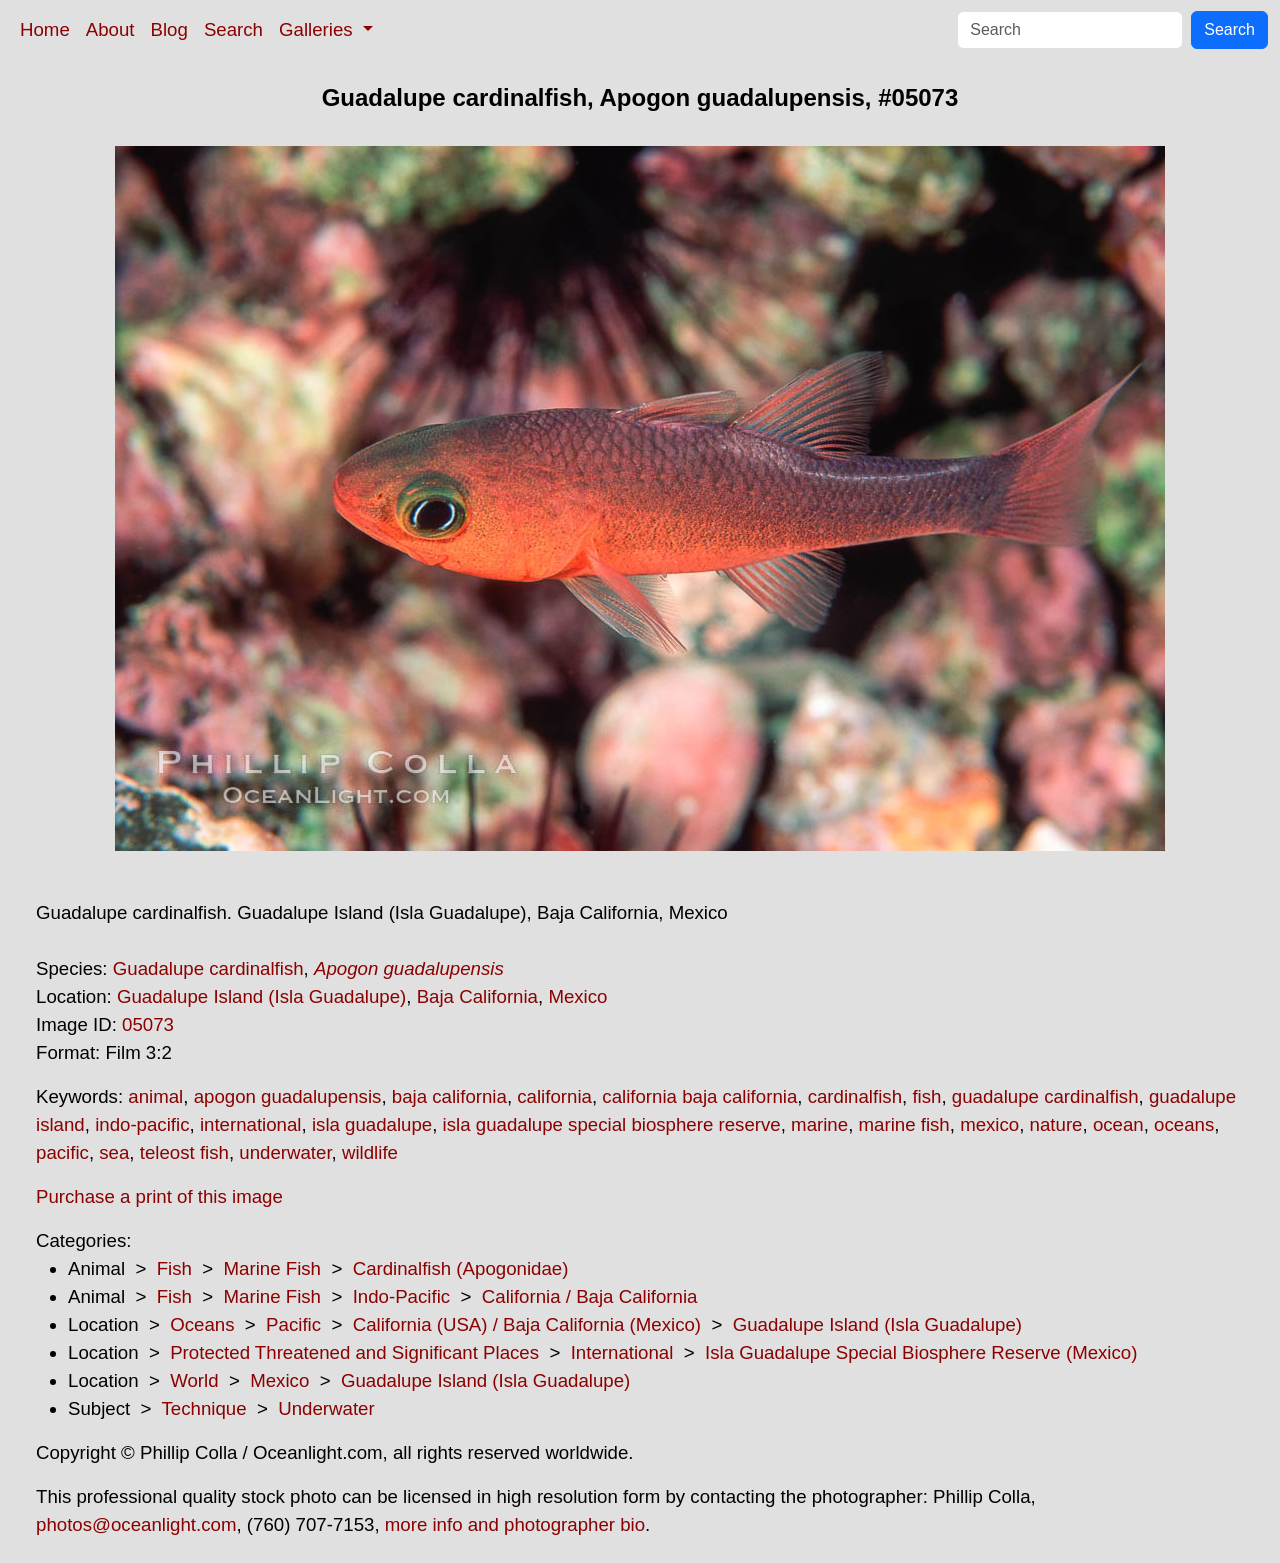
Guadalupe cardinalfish (208, 968)
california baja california (699, 1096)
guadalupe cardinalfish (1045, 1096)
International (622, 1352)
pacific (62, 1152)
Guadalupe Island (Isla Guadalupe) (261, 996)
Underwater (326, 1408)
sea (114, 1152)
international (251, 1124)
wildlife (370, 1152)
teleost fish (184, 1152)
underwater (285, 1152)
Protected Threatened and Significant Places (354, 1352)
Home (45, 29)
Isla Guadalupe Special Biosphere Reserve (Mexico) (921, 1352)
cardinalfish (855, 1096)
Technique (204, 1408)
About (110, 29)
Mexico (577, 996)
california (554, 1096)
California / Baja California (590, 1296)
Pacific (293, 1324)
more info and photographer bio (515, 1524)
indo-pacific (142, 1124)
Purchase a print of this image (159, 1196)
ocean (1118, 1124)
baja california (449, 1096)
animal (155, 1096)
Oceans (202, 1324)
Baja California (477, 996)
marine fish (904, 1124)
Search (233, 29)
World (194, 1380)
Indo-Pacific (401, 1296)
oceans (1184, 1124)
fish (926, 1096)
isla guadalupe (372, 1124)
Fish (174, 1268)
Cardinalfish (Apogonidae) (461, 1268)
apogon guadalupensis (288, 1096)
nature (1056, 1124)
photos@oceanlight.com (136, 1524)
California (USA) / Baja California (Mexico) (527, 1324)
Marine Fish (272, 1268)
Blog (169, 29)
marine (819, 1124)
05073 (148, 1024)
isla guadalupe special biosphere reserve (612, 1124)
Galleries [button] (318, 29)
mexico (989, 1124)
